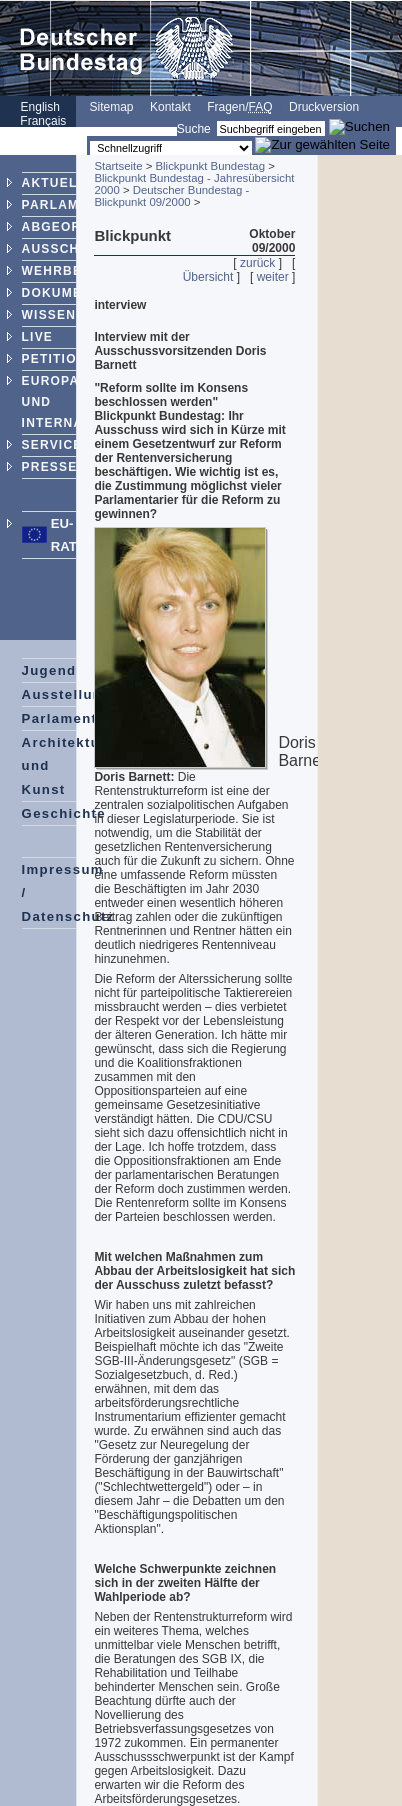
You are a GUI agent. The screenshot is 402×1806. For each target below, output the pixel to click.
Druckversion (324, 107)
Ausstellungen (76, 694)
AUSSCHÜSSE (69, 249)
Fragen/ (239, 107)
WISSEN (49, 315)
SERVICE (52, 445)
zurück (257, 263)
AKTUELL (54, 183)
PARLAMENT (64, 205)
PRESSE (50, 467)
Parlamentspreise (87, 718)
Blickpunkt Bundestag (210, 166)
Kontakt (170, 107)
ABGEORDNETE (75, 227)
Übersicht (208, 277)
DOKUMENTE (66, 293)
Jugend (49, 670)
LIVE (37, 337)
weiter (273, 277)
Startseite (118, 166)
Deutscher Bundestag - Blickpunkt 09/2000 (171, 196)
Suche (194, 129)
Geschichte (64, 813)
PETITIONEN (64, 359)
